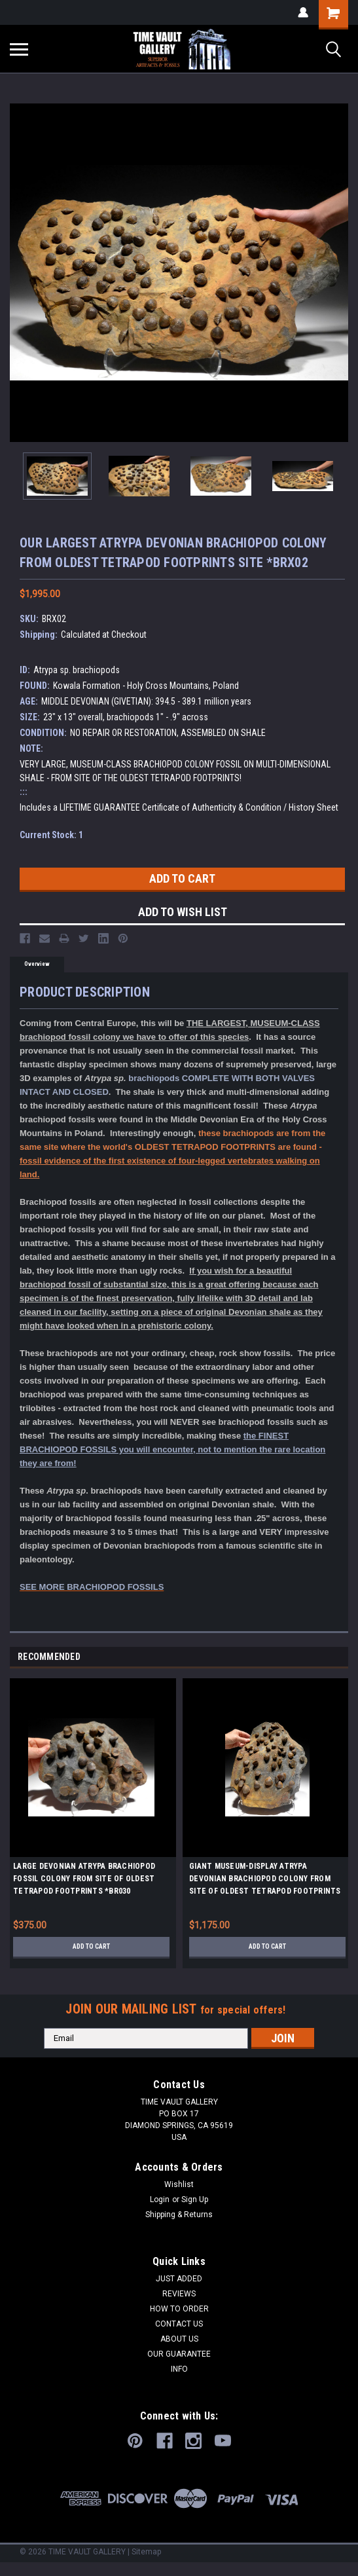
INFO (179, 2369)
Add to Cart (91, 1946)
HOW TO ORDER (179, 2308)
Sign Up (194, 2199)
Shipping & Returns (179, 2214)
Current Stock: (51, 835)
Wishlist (179, 2184)
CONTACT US (179, 2323)
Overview (37, 964)
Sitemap (146, 2551)
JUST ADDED (179, 2278)
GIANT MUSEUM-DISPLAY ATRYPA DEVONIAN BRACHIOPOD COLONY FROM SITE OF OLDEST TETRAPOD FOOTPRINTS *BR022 (265, 1881)
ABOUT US (179, 2339)
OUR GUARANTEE (179, 2354)
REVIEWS (179, 2293)
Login (160, 2199)
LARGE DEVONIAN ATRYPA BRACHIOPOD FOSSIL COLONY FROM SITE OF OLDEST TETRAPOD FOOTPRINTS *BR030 (84, 1879)
